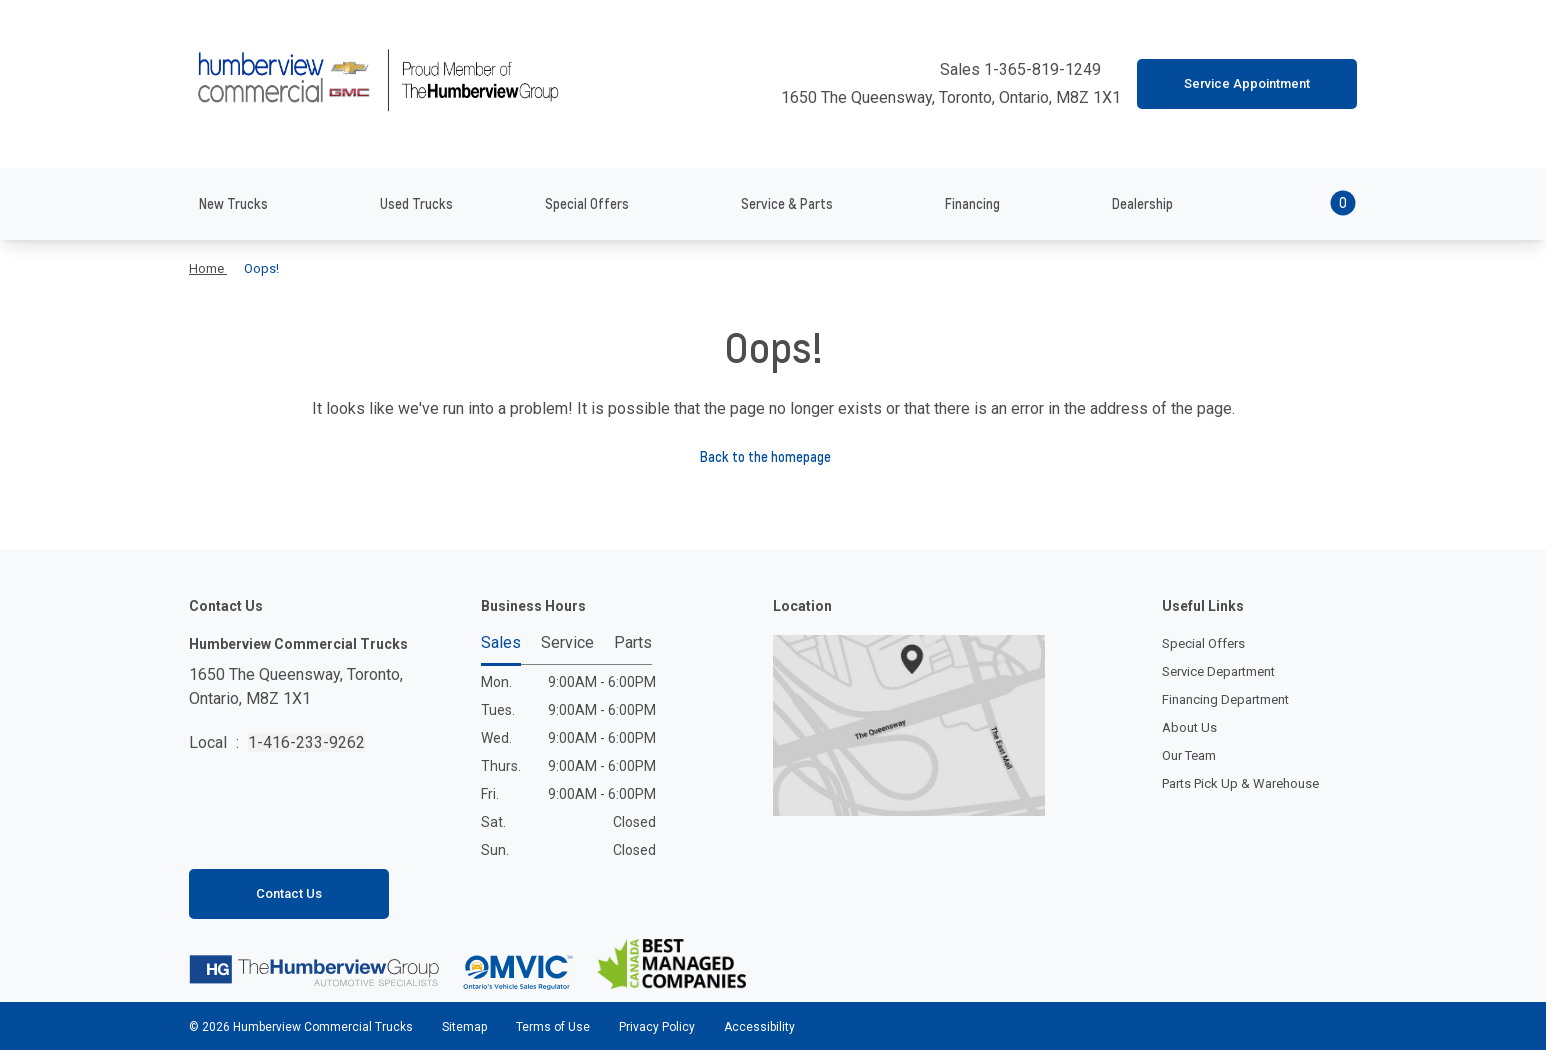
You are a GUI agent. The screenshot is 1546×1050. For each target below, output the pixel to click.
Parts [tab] (633, 643)
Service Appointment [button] (1247, 83)
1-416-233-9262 (306, 742)
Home (208, 268)
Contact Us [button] (289, 893)
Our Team (1189, 755)
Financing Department (1225, 699)
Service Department (1218, 671)
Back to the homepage (773, 457)
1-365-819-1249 (1044, 69)
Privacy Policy (657, 1027)
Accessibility (758, 1027)
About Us (1189, 727)
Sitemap (464, 1027)
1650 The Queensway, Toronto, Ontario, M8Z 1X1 (941, 98)
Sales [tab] (501, 643)
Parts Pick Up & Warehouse (1240, 783)
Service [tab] (567, 643)
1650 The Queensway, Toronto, (296, 688)
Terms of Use (553, 1027)
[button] (1316, 204)
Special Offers (1203, 643)
